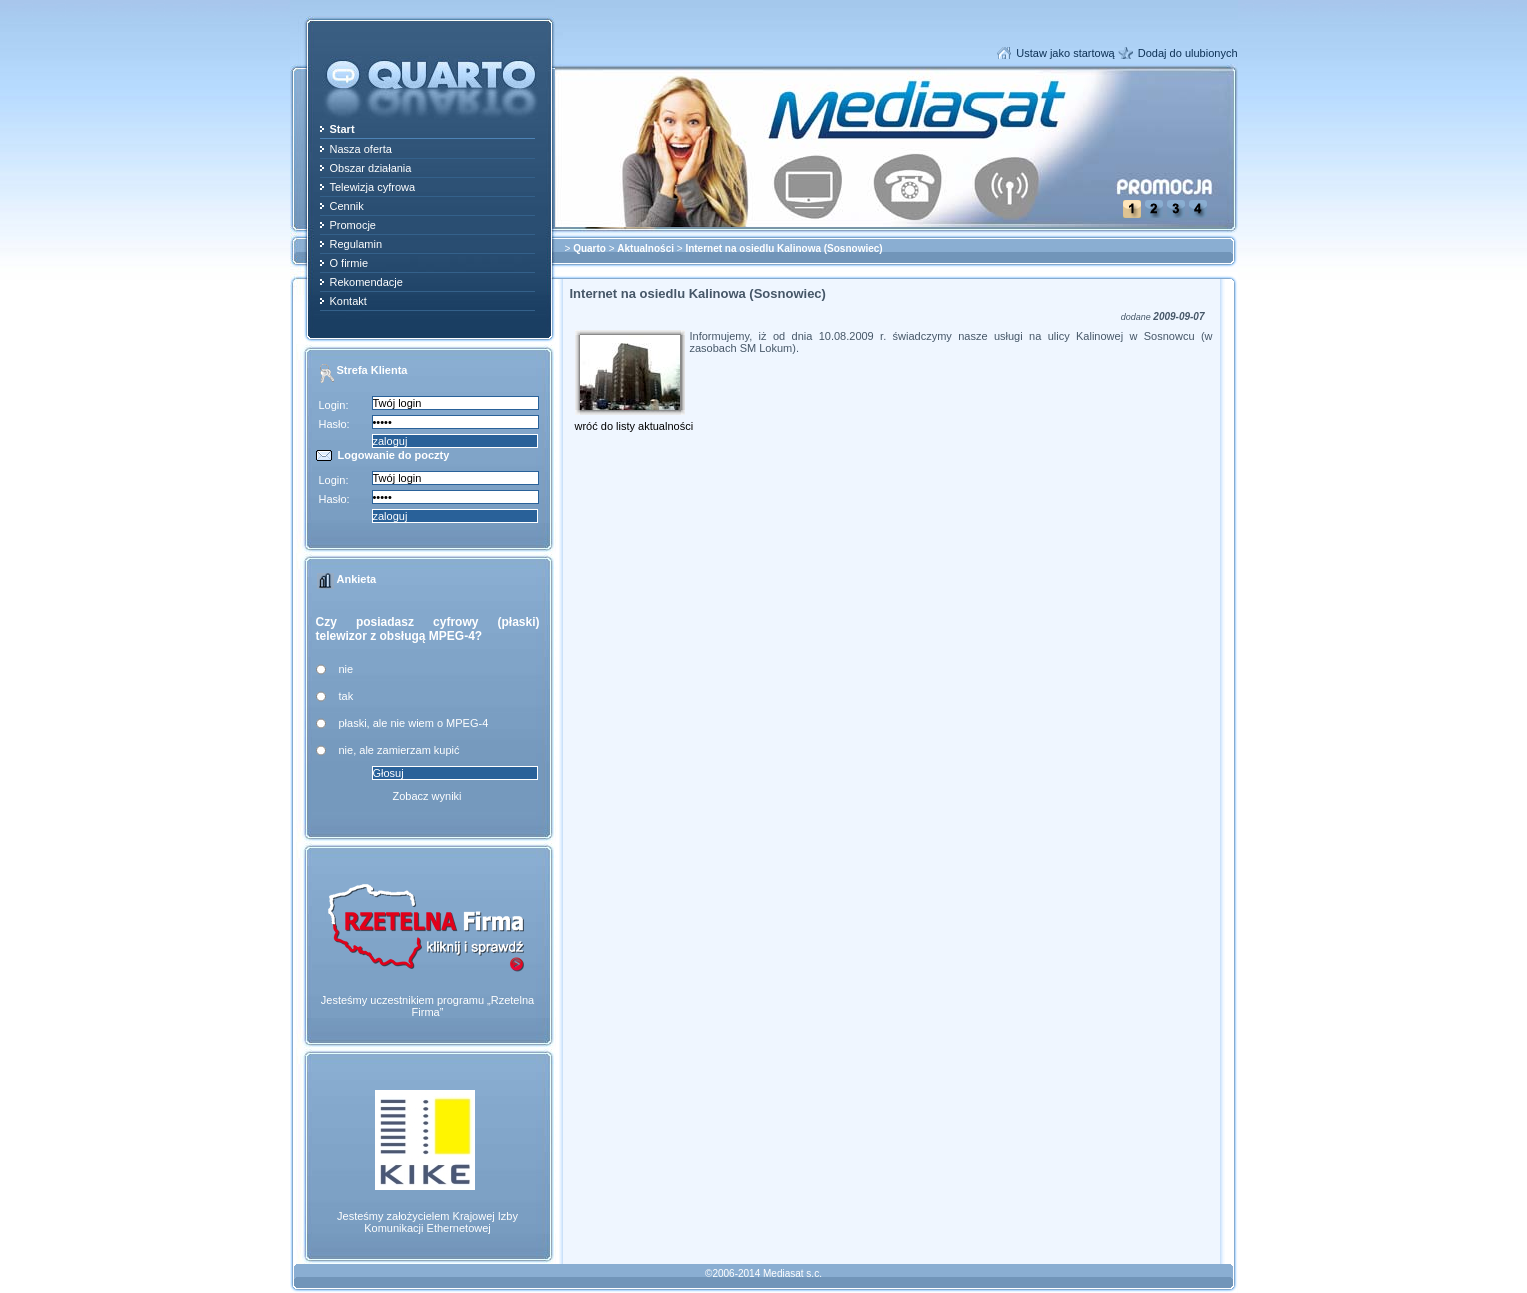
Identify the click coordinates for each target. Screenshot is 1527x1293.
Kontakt (348, 301)
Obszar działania (371, 168)
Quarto (589, 248)
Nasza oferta (361, 149)
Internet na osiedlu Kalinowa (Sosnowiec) (783, 248)
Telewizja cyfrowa (373, 187)
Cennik (347, 206)
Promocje (353, 225)
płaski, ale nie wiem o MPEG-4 (414, 723)
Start (342, 129)
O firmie (349, 263)
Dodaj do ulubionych (1188, 53)
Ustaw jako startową (1065, 53)
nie (346, 669)
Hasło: (334, 424)
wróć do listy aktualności (634, 426)
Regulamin (356, 244)
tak (346, 696)
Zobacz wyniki (426, 796)
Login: (334, 405)
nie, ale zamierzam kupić (399, 750)
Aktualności (645, 248)
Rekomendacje (366, 282)
